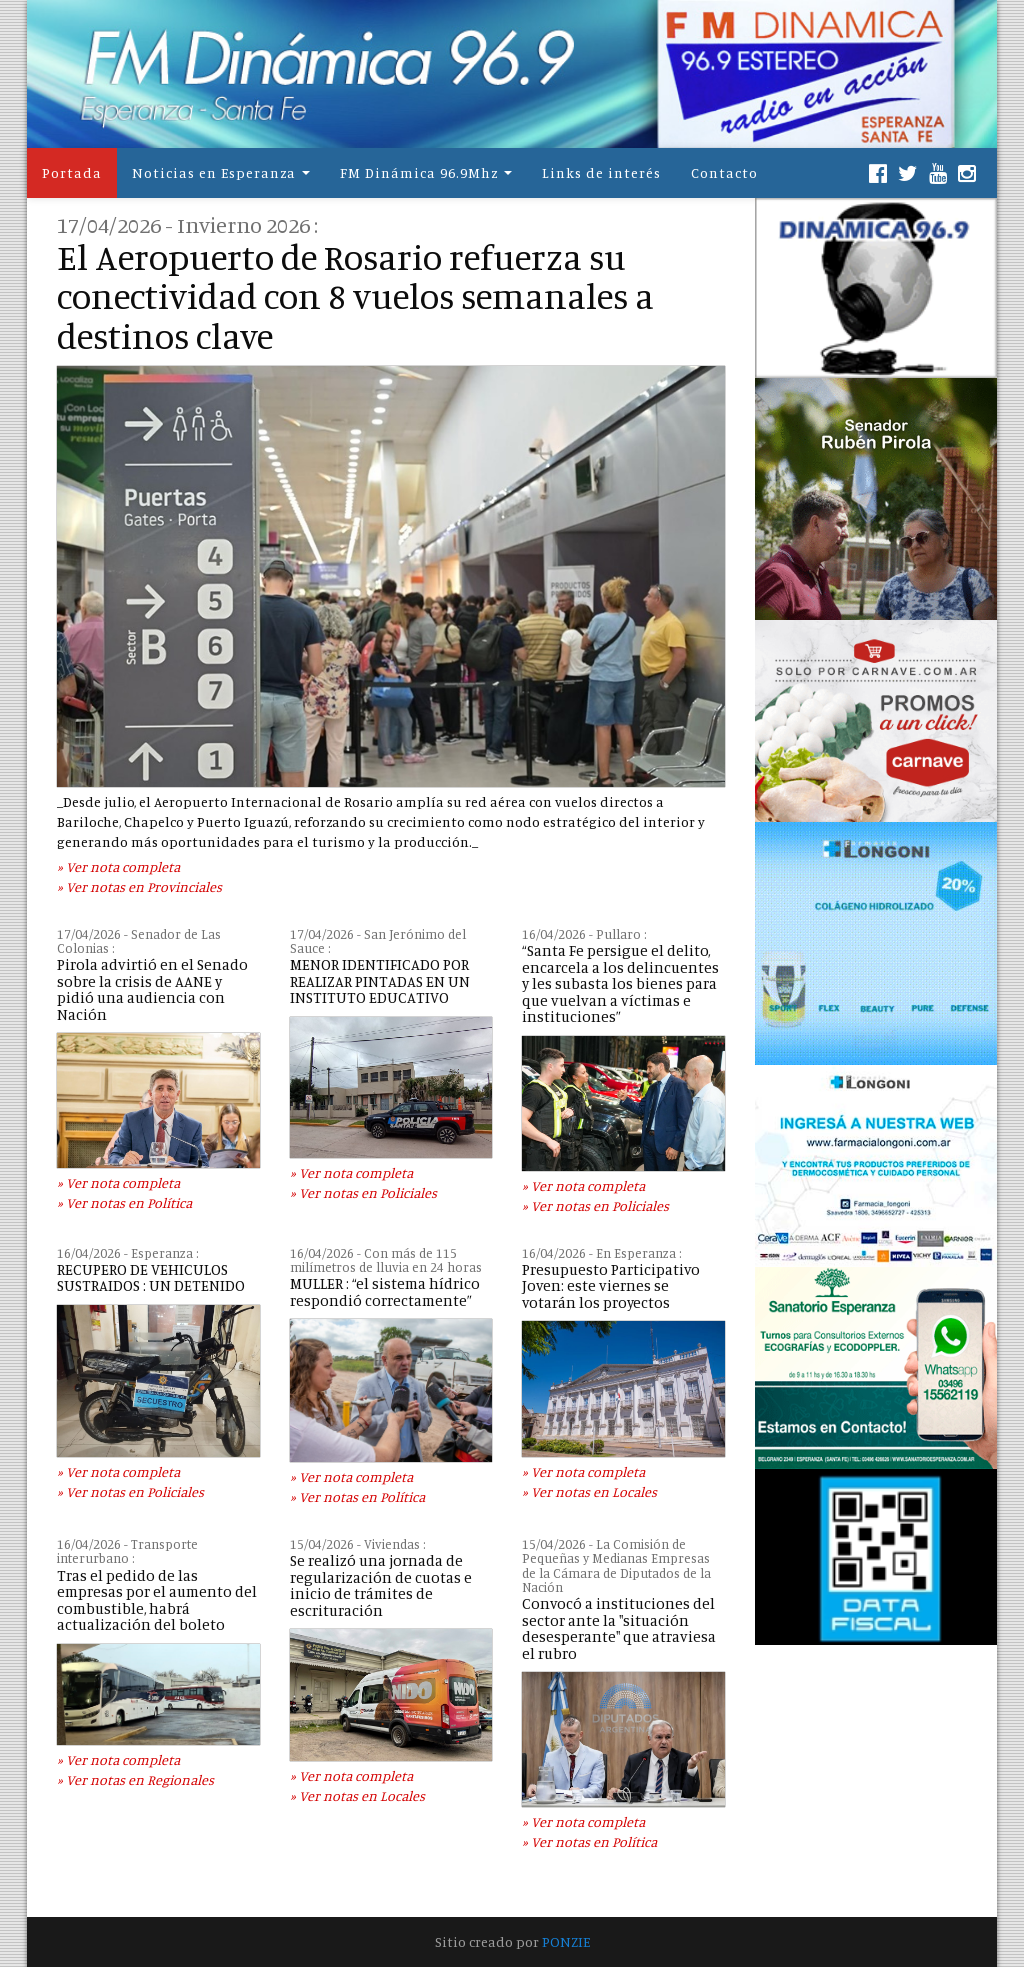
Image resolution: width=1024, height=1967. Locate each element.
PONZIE (566, 1941)
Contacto (724, 172)
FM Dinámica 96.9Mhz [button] (419, 172)
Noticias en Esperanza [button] (214, 172)
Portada (72, 172)
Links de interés (601, 172)
